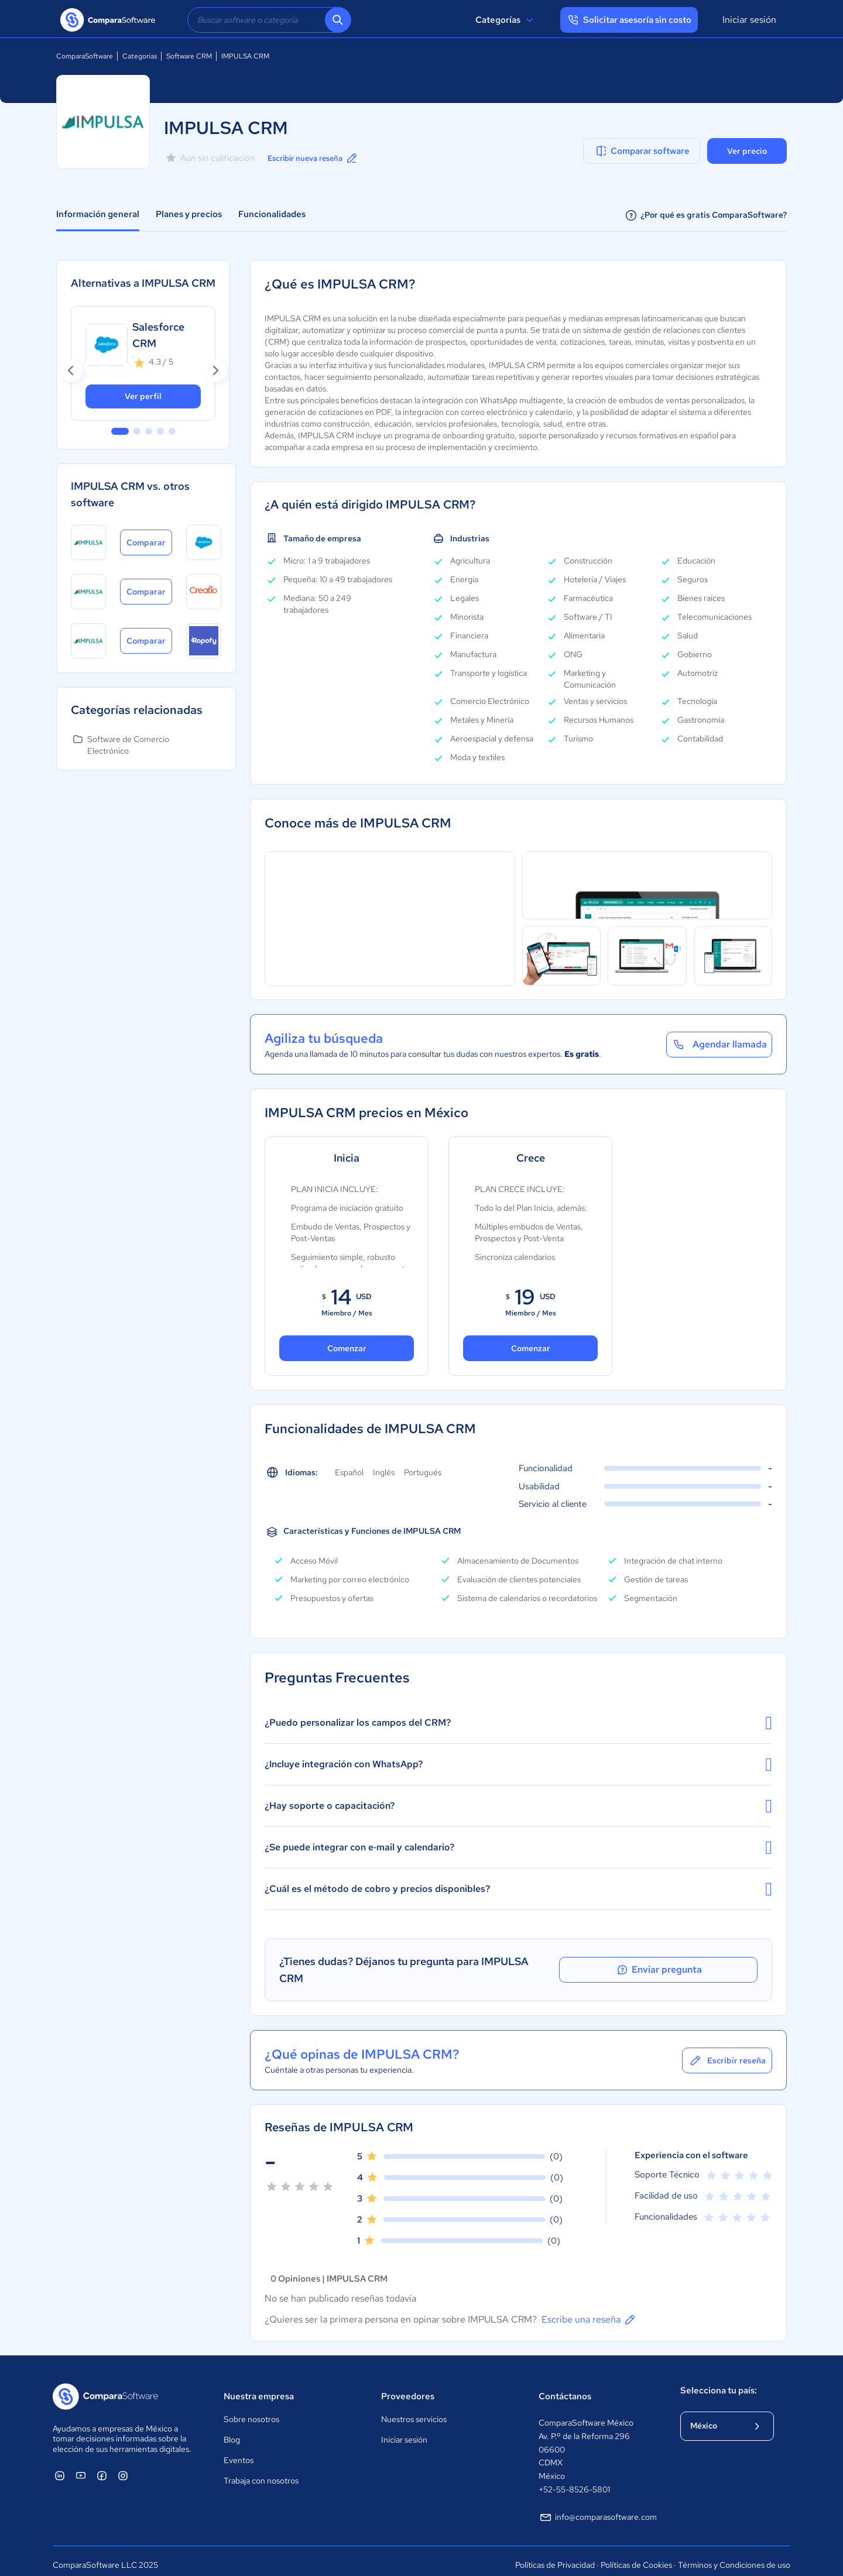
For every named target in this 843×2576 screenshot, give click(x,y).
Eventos (238, 2452)
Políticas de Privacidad (555, 2556)
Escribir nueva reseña (318, 158)
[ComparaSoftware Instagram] (123, 2467)
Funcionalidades (272, 214)
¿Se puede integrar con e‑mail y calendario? (518, 1847)
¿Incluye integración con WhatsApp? (518, 1764)
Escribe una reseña (589, 2311)
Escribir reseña (727, 2052)
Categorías (506, 20)
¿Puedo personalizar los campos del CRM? (518, 1722)
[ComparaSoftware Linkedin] (60, 2467)
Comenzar (346, 1348)
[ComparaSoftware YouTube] (81, 2467)
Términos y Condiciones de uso (734, 2556)
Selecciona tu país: (718, 2382)
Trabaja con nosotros (261, 2472)
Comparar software (642, 151)
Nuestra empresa (259, 2387)
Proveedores (407, 2387)
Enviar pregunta (705, 1966)
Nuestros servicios (414, 2411)
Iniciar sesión (749, 19)
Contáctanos (565, 2387)
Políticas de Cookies (636, 2556)
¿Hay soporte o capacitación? (518, 1806)
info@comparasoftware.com (598, 2509)
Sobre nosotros (251, 2411)
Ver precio (747, 151)
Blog (232, 2431)
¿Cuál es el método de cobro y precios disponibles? (518, 1889)
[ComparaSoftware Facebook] (102, 2467)
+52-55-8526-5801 (574, 2480)
